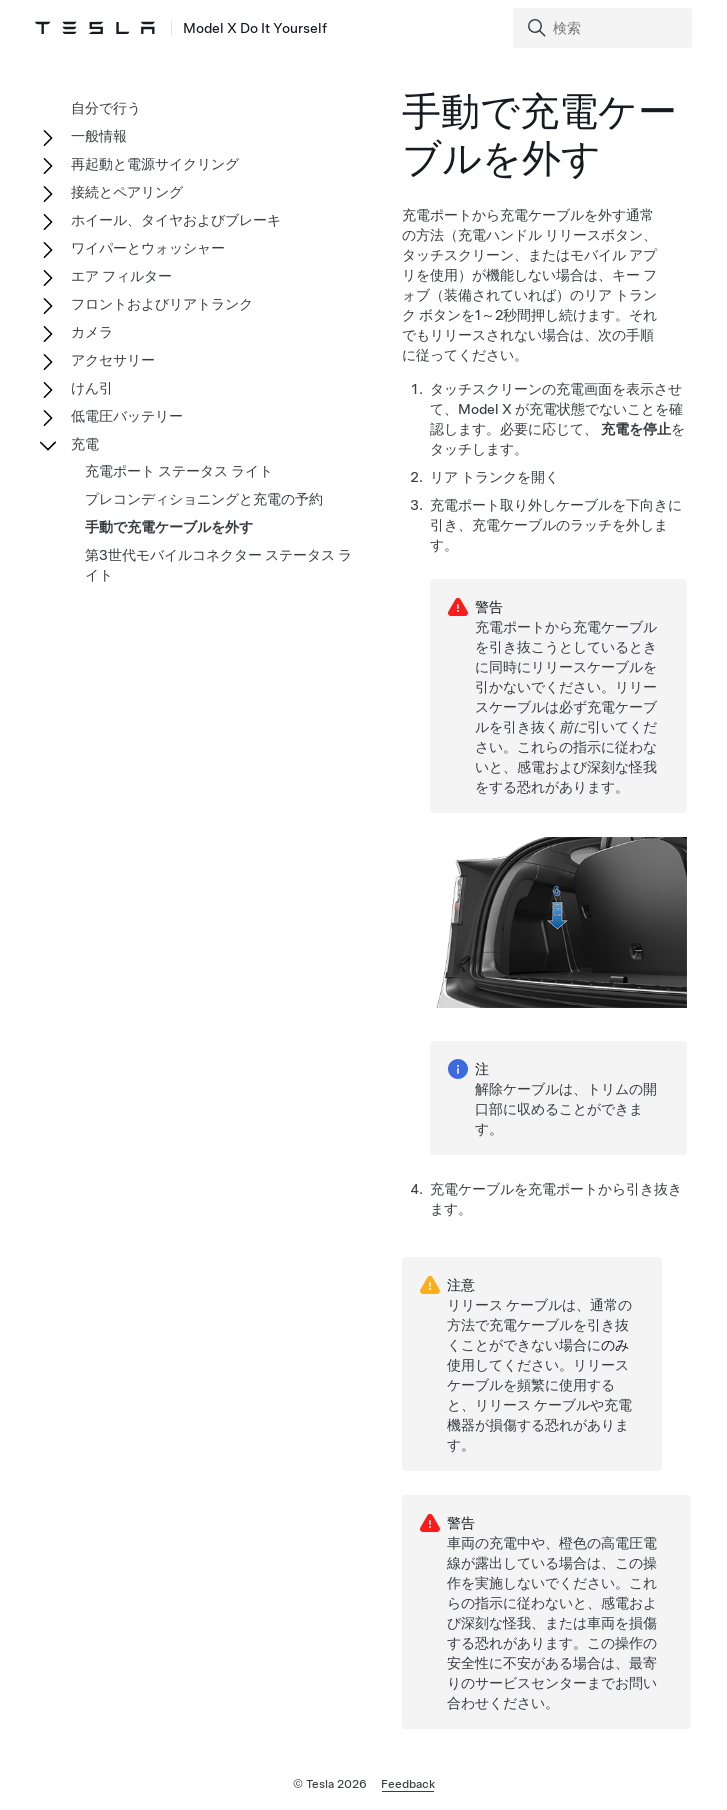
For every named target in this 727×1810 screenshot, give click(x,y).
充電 (85, 444)
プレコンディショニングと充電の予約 (204, 499)
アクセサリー (113, 360)
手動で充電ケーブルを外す (169, 527)
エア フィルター (121, 276)
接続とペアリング (127, 192)
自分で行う (106, 108)
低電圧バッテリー (127, 416)
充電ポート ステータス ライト (179, 471)
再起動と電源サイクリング (155, 164)
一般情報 (99, 136)
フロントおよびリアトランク (162, 304)
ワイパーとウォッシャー (148, 248)
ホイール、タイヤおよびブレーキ (176, 220)
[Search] (604, 28)
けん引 (92, 388)
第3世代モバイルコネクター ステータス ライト (218, 565)
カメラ (92, 332)
